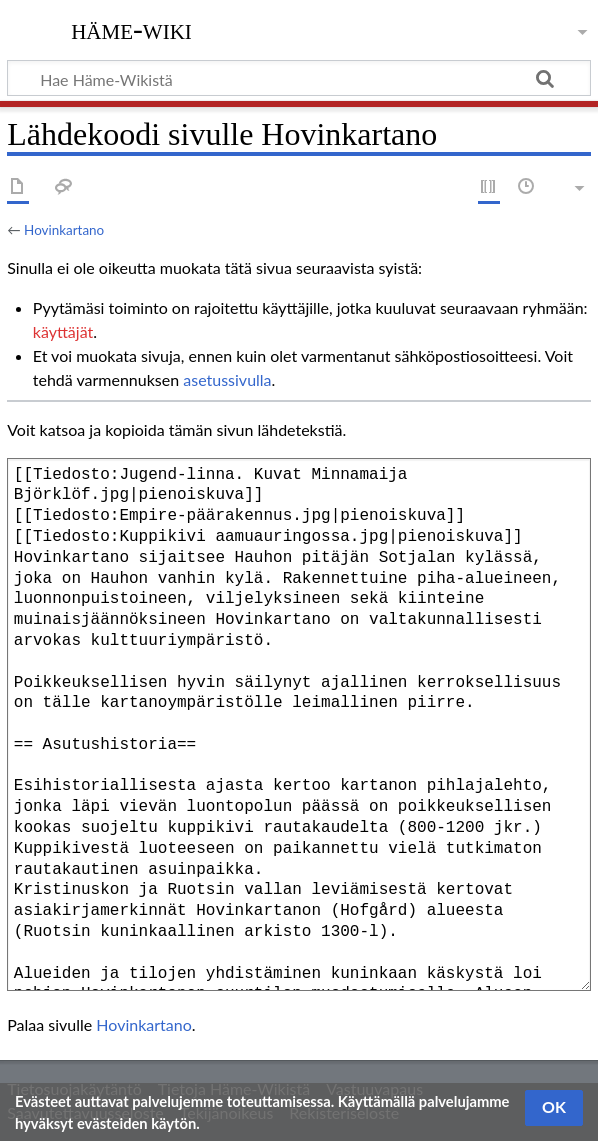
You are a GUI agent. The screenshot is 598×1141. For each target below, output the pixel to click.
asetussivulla (227, 379)
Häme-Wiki (131, 29)
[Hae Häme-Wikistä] (299, 78)
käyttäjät (63, 331)
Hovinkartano (64, 230)
